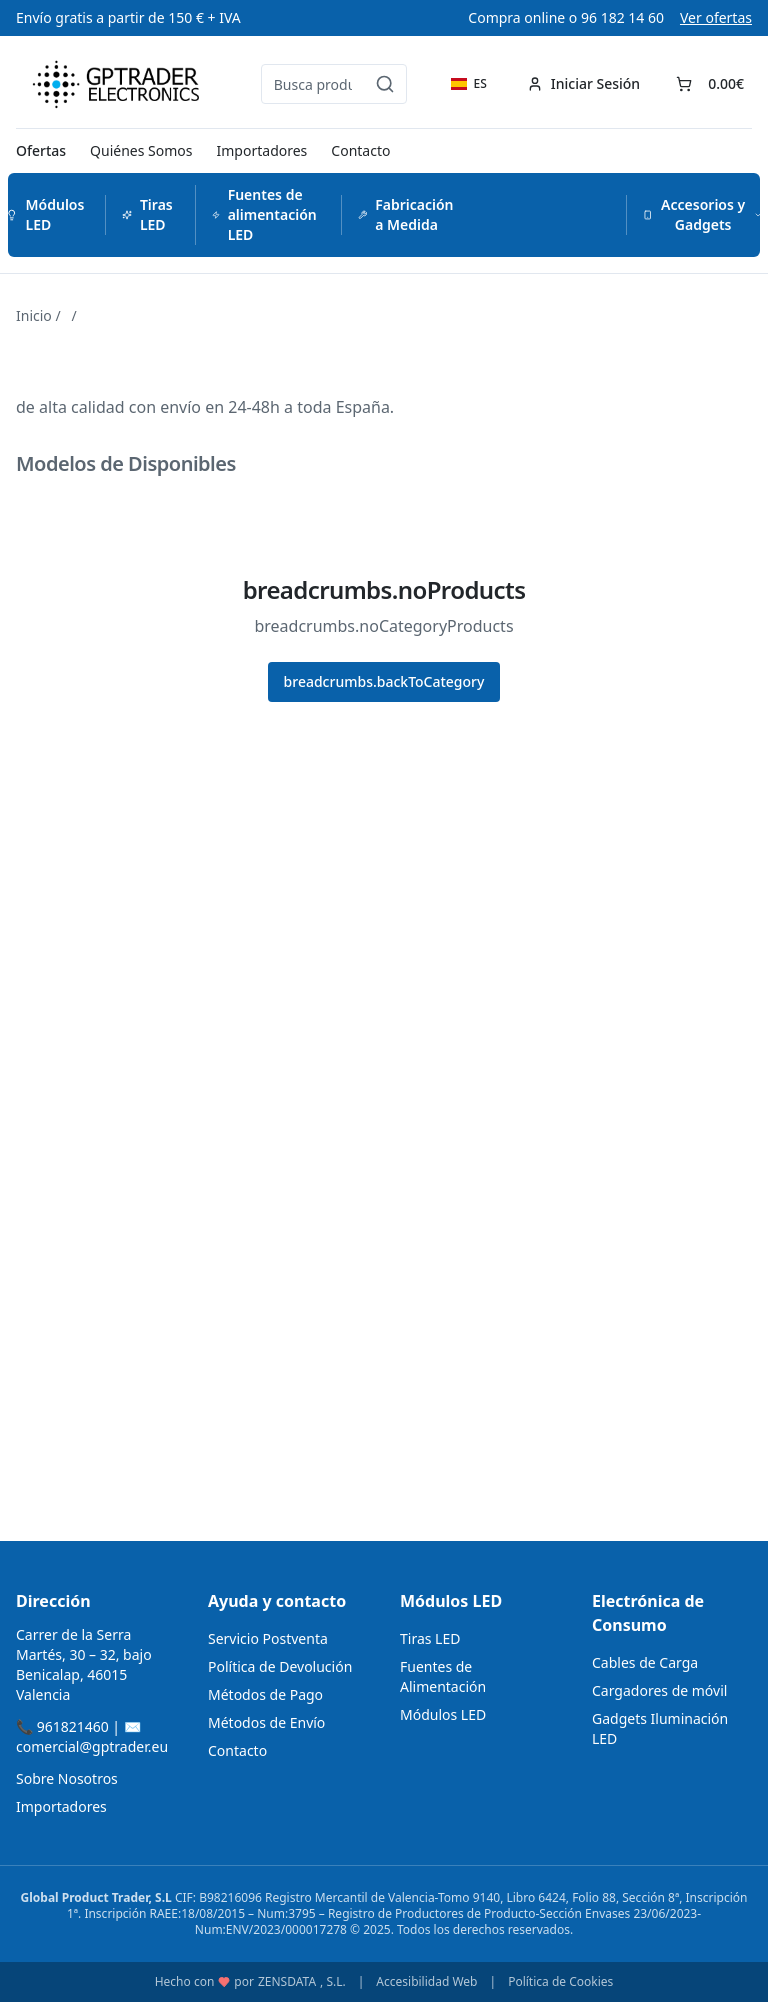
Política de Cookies (560, 1982)
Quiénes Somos (141, 150)
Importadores (262, 150)
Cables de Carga (645, 1662)
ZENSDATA (287, 1982)
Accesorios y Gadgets (702, 214)
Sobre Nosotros (67, 1778)
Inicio (34, 315)
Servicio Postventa (268, 1638)
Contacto (360, 150)
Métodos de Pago (265, 1694)
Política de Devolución (280, 1666)
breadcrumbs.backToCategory (384, 681)
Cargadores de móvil (659, 1690)
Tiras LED (147, 214)
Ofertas (41, 150)
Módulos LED (45, 214)
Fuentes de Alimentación (443, 1676)
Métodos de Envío (266, 1722)
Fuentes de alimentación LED (264, 214)
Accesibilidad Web (426, 1982)
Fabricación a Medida (406, 214)
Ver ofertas (716, 17)
